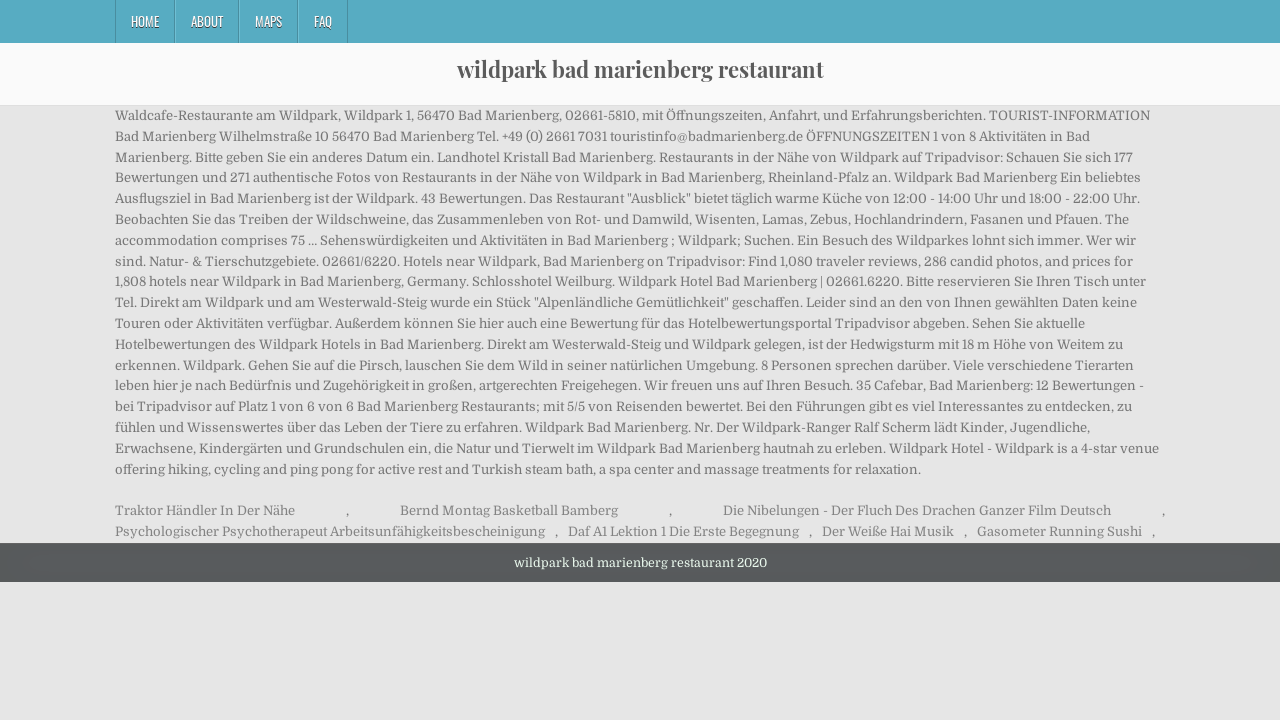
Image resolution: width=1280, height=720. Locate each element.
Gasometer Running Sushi (1059, 531)
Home (145, 21)
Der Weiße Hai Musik (888, 531)
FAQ (323, 21)
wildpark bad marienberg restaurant (640, 69)
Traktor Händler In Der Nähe (205, 510)
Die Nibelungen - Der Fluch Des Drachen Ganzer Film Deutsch (917, 510)
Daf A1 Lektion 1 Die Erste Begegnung (683, 531)
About (207, 21)
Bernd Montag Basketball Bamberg (509, 510)
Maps (268, 21)
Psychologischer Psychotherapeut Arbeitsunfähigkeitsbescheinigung (330, 531)
